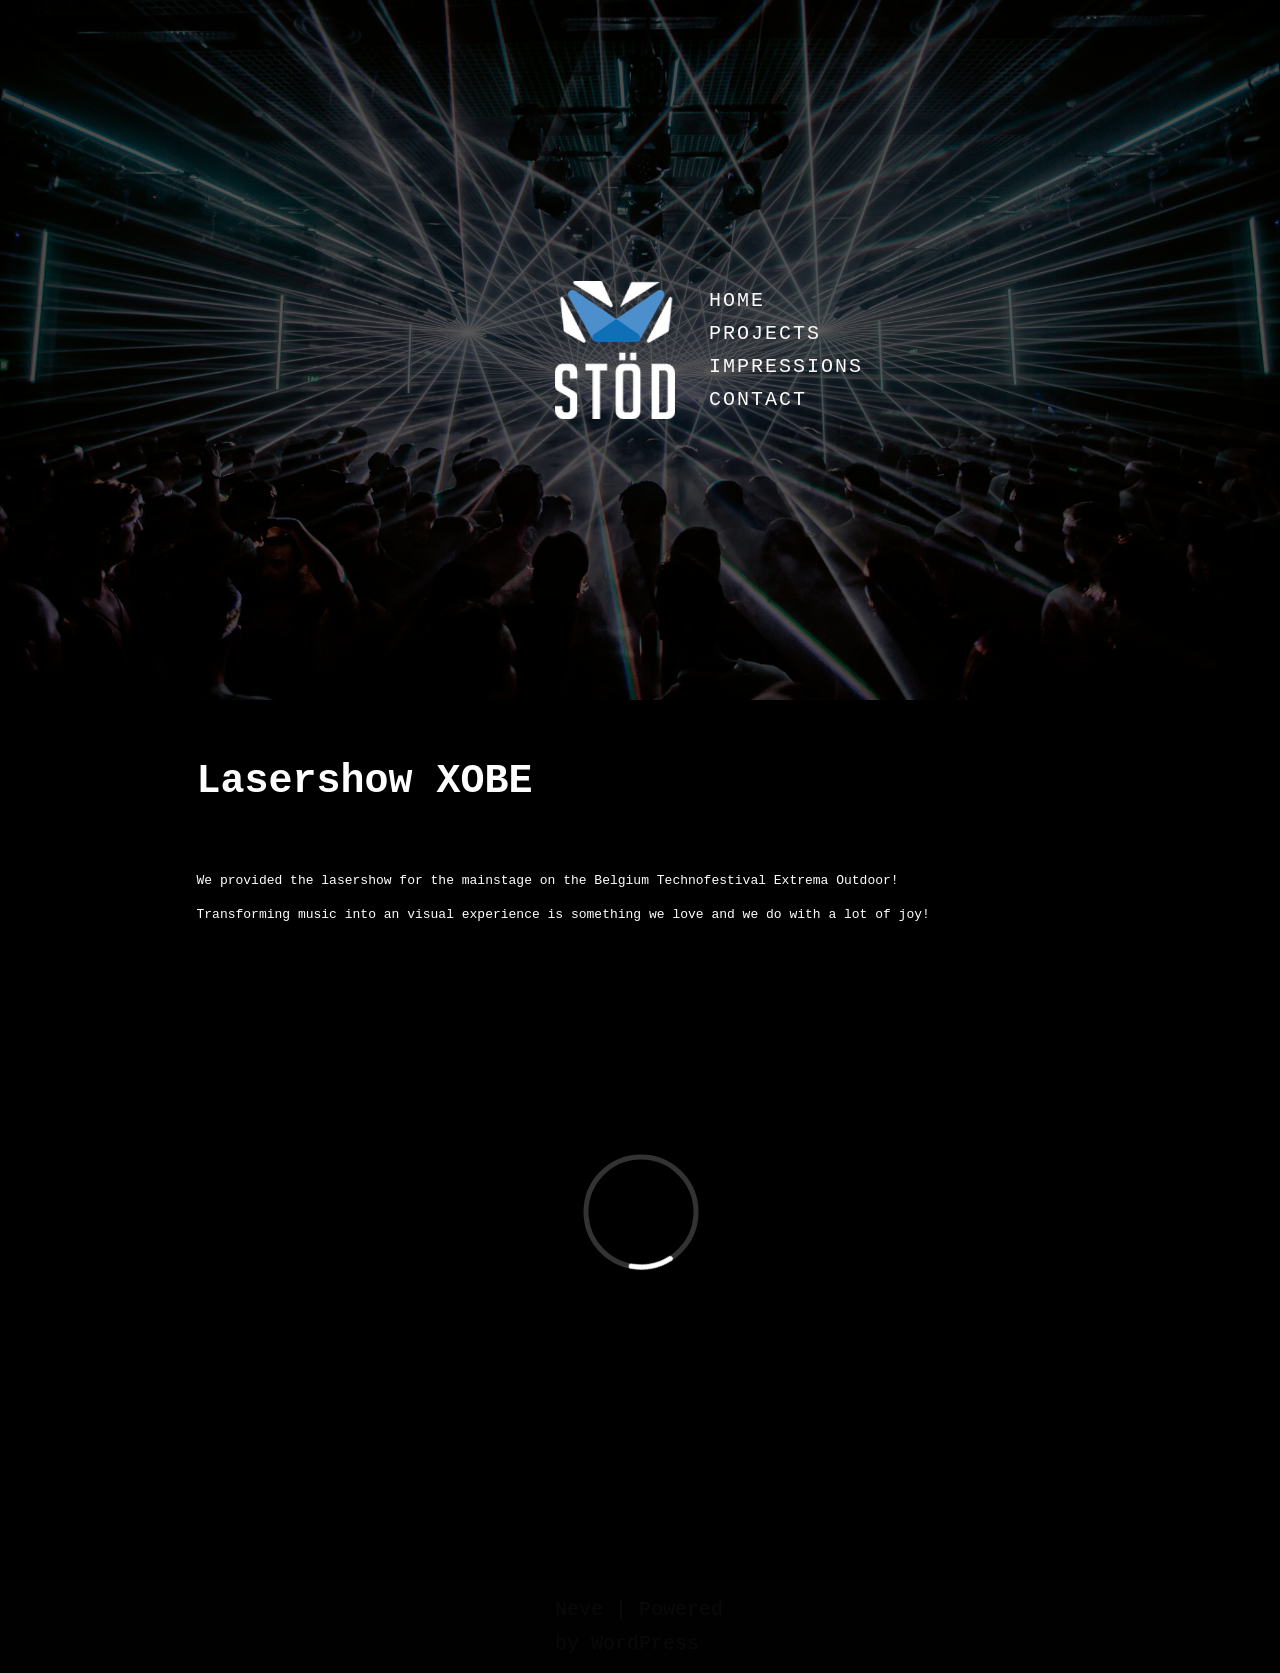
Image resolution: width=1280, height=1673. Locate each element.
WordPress (645, 1643)
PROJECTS (765, 333)
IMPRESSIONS (786, 366)
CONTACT (758, 399)
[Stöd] (615, 350)
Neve (579, 1609)
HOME (737, 300)
